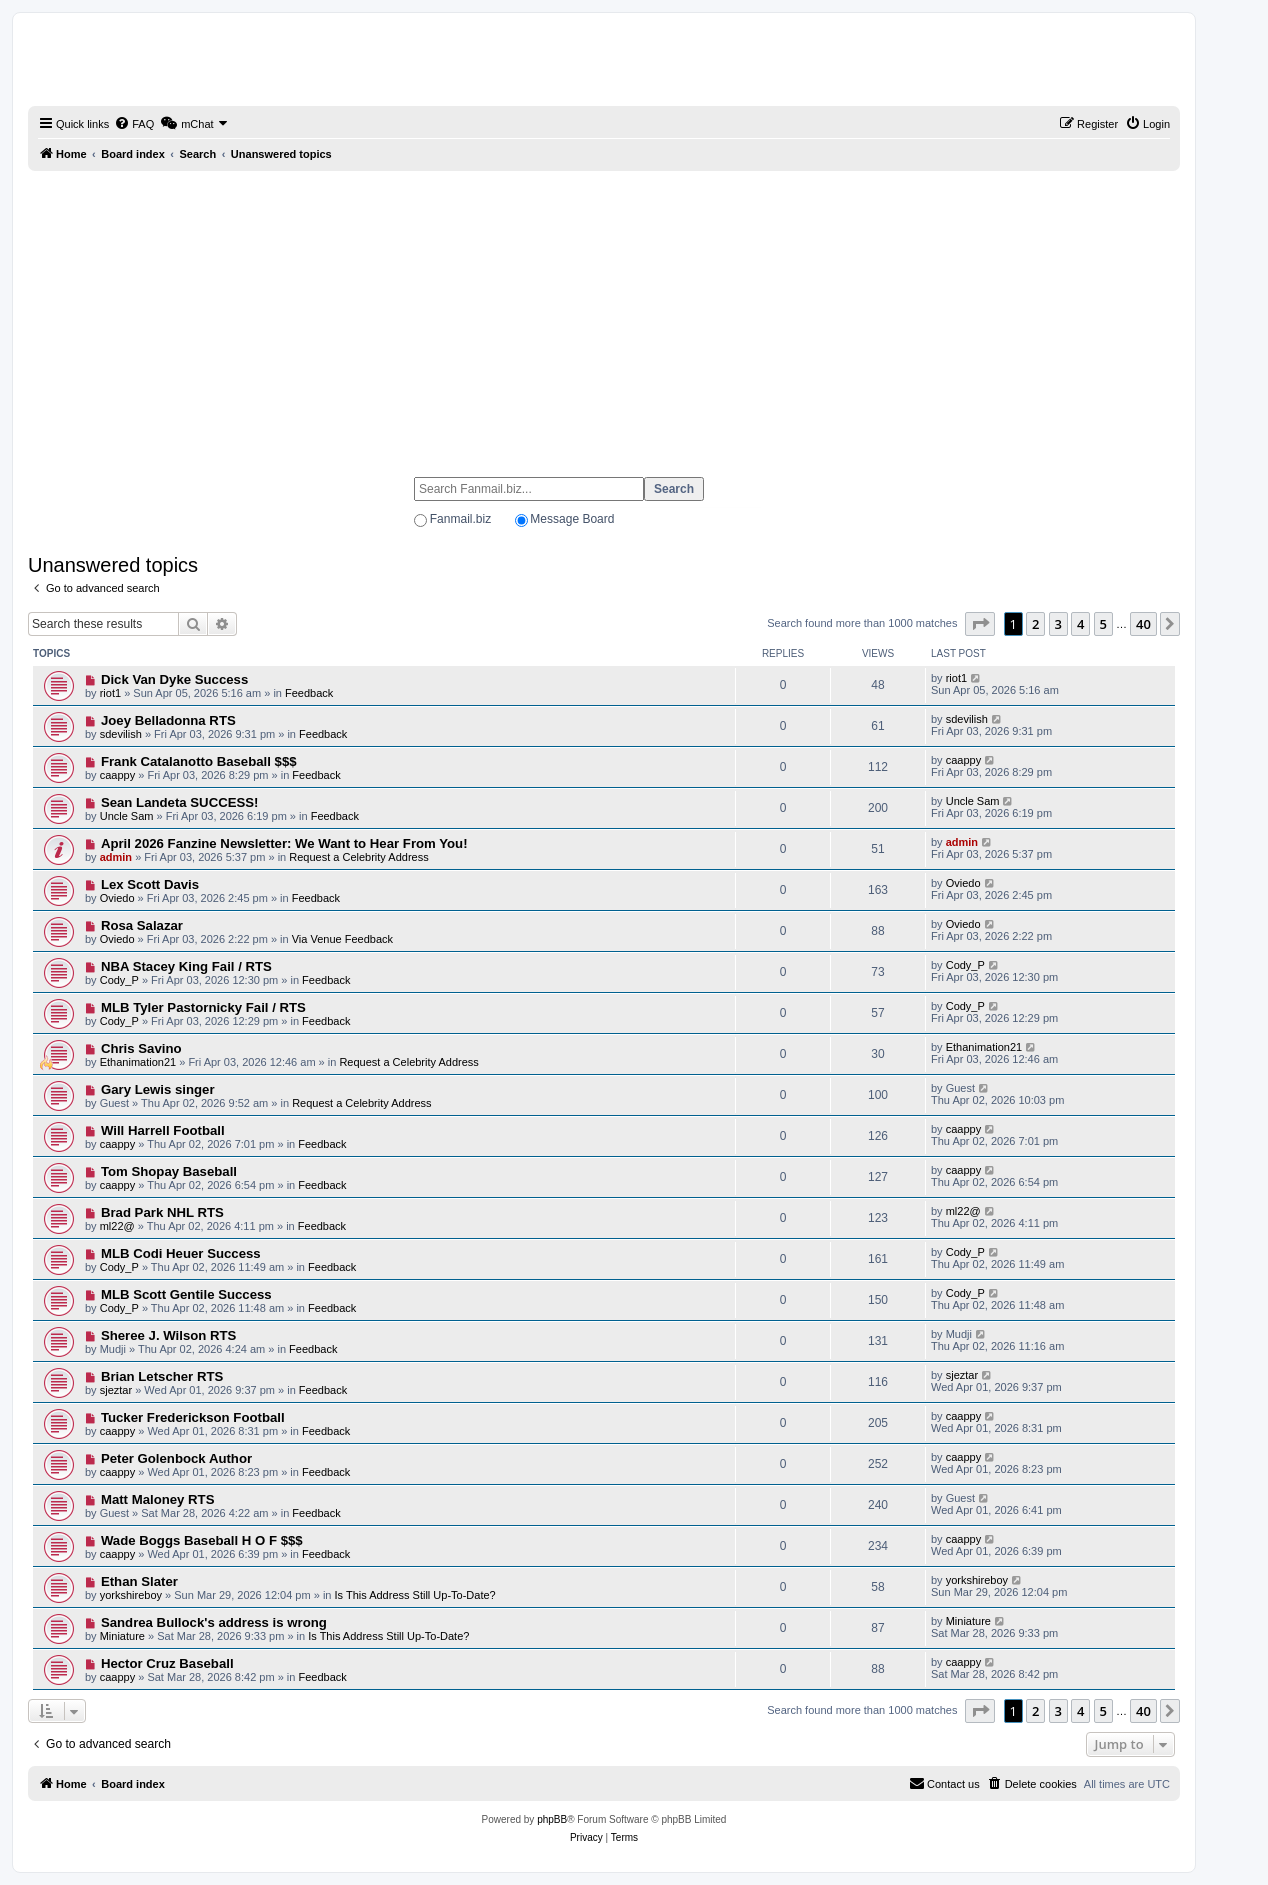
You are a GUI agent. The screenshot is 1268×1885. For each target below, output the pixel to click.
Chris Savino (141, 1048)
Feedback (309, 693)
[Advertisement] (604, 315)
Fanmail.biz (460, 519)
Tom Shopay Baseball (169, 1171)
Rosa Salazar (142, 925)
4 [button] (1080, 624)
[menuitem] (134, 124)
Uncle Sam (127, 816)
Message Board (572, 519)
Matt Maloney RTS (158, 1499)
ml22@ (117, 1226)
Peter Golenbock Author (176, 1458)
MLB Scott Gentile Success (186, 1294)
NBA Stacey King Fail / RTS (186, 966)
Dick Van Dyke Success (174, 679)
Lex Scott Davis (150, 884)
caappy (117, 775)
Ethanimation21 (138, 1062)
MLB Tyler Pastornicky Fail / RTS (203, 1007)
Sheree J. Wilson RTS (168, 1335)
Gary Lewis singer (158, 1089)
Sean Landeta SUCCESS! (180, 802)
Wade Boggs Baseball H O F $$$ (202, 1540)
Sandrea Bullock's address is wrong (214, 1622)
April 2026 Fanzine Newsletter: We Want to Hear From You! (284, 843)
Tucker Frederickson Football (193, 1417)
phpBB (552, 1819)
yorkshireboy (131, 1595)
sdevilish (121, 734)
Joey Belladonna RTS (168, 720)
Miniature (122, 1636)
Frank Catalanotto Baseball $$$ (199, 761)
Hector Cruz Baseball (167, 1663)
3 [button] (1058, 624)
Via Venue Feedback (342, 939)
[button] (980, 624)
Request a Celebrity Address (358, 857)
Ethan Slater (139, 1581)
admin (116, 857)
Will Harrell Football (163, 1130)
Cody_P (119, 980)
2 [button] (1035, 624)
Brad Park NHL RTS (162, 1212)
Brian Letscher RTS (162, 1376)
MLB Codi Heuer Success (181, 1253)
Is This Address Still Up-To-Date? (415, 1595)
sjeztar (116, 1390)
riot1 (110, 693)
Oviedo (117, 898)
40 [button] (1143, 624)
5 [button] (1103, 624)
